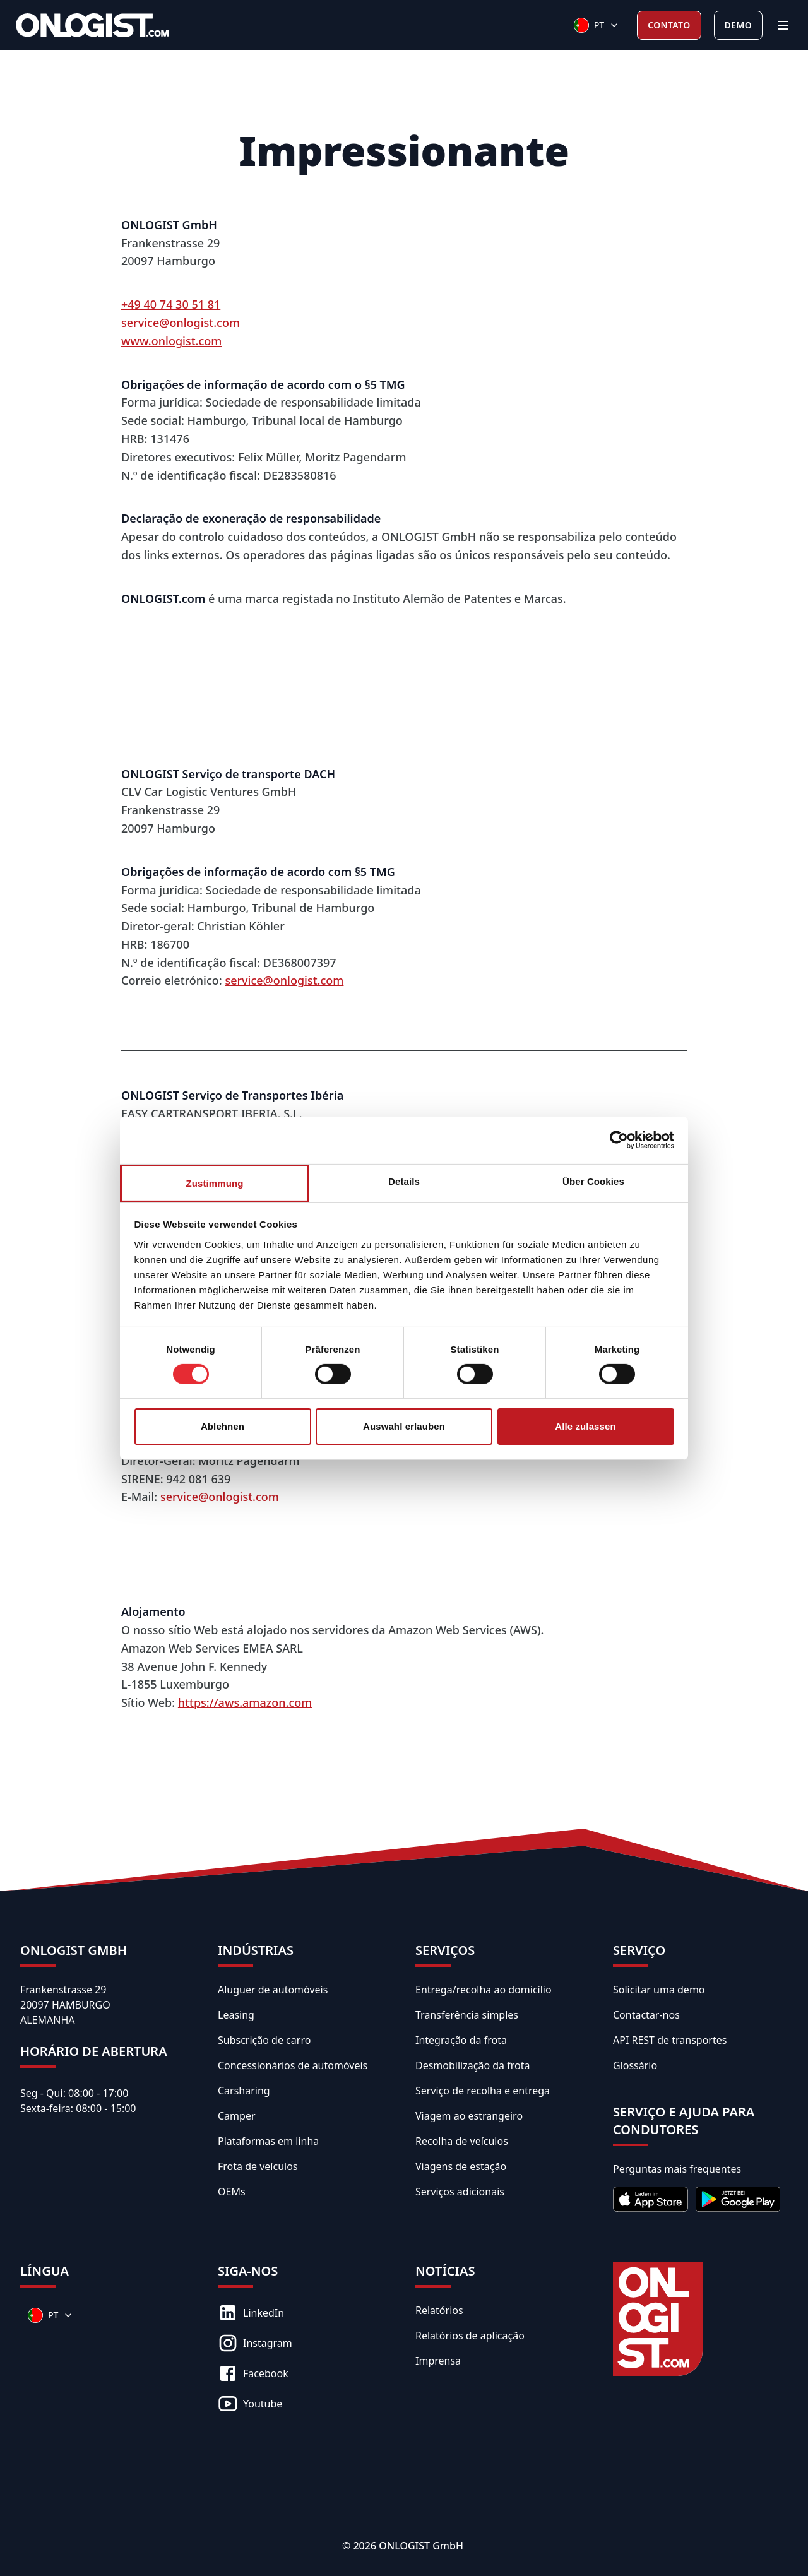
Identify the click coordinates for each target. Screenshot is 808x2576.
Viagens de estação (460, 2166)
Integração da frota (461, 2040)
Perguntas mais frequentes (677, 2169)
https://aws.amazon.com (245, 1702)
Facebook (253, 2373)
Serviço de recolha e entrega (482, 2091)
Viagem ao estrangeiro (469, 2116)
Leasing (236, 2015)
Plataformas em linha (268, 2141)
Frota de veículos (258, 2166)
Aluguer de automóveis (273, 1990)
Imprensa (438, 2361)
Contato (669, 25)
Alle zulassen (585, 1426)
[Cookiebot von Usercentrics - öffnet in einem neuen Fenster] (619, 1140)
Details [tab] (404, 1180)
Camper (237, 2116)
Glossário (635, 2065)
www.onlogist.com (171, 340)
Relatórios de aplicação (470, 2335)
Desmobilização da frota (472, 2065)
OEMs (232, 2192)
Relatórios (439, 2310)
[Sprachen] (596, 25)
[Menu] (783, 25)
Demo (738, 25)
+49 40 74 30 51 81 (170, 304)
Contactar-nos (646, 2015)
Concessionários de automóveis (292, 2065)
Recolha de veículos (461, 2141)
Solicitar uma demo (659, 1990)
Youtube (250, 2404)
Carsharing (244, 2091)
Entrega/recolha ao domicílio (483, 1990)
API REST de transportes (670, 2040)
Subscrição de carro (264, 2040)
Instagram (255, 2343)
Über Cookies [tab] (593, 1180)
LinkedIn (251, 2313)
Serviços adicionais (459, 2192)
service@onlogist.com (180, 322)
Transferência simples (466, 2015)
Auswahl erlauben (404, 1426)
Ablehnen (222, 1426)
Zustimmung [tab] (215, 1182)
